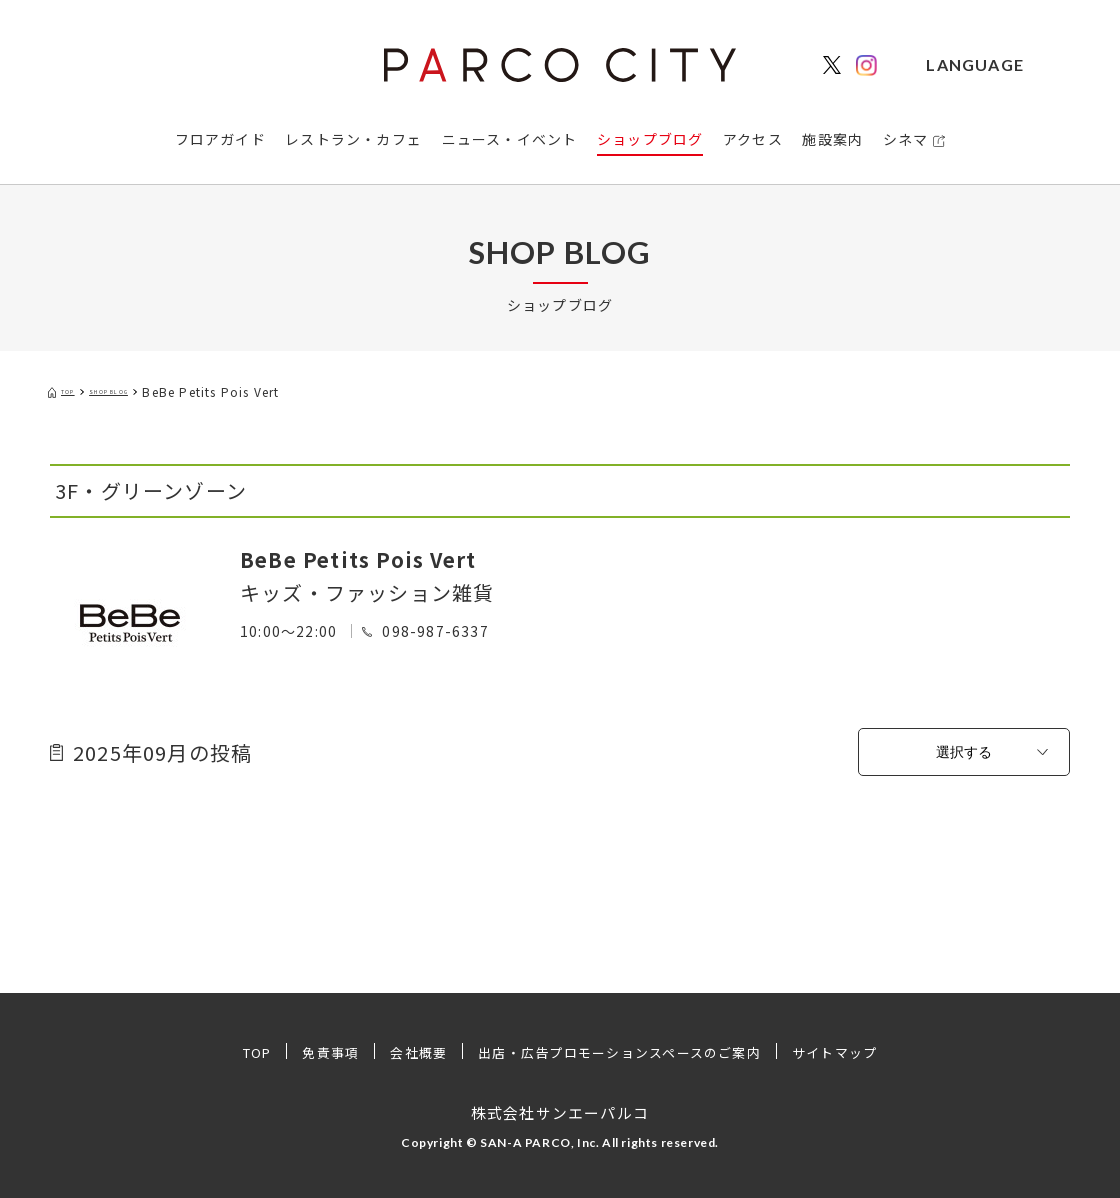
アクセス (753, 139)
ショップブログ (650, 139)
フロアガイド (220, 139)
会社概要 (406, 1052)
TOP (234, 1052)
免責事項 (313, 1052)
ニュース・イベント (510, 139)
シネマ (906, 139)
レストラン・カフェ (353, 139)
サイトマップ (857, 1052)
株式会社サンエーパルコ (559, 1112)
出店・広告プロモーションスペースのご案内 (623, 1052)
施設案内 (832, 139)
